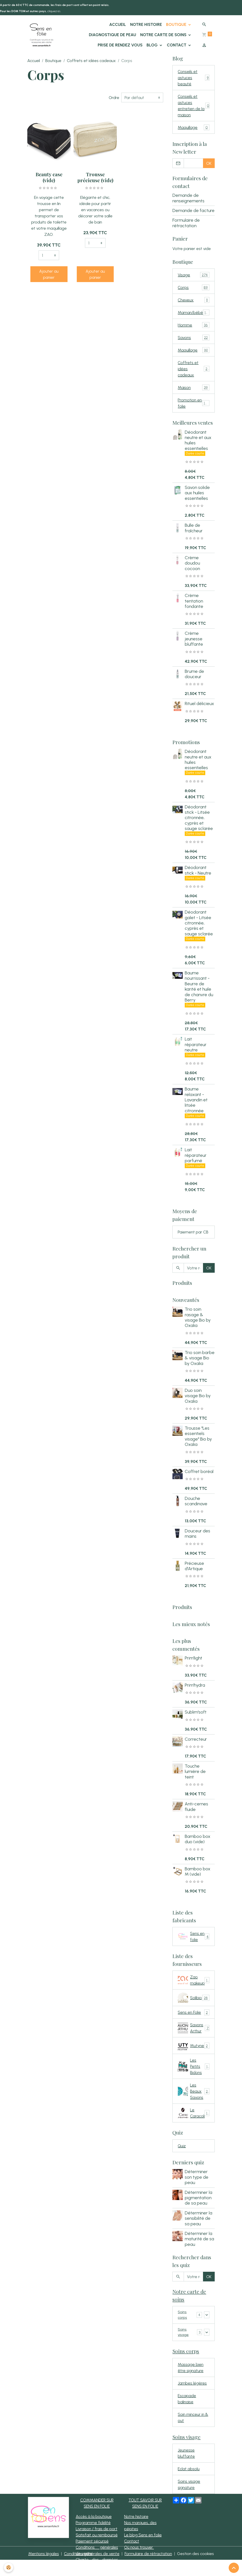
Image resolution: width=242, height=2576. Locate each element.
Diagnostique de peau (112, 34)
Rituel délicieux (199, 703)
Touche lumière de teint (195, 1771)
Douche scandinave (196, 1501)
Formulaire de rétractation (186, 222)
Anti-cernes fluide (196, 1806)
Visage (193, 275)
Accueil (117, 24)
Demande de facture (193, 210)
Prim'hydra (195, 1685)
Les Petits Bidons (193, 2066)
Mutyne (193, 2045)
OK (208, 163)
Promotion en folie (193, 403)
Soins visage (184, 2334)
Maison (193, 387)
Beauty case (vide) (49, 177)
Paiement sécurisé (92, 2543)
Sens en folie (193, 1936)
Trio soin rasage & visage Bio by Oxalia (198, 1317)
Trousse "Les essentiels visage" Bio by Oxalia (198, 1436)
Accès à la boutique (94, 2519)
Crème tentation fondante (194, 601)
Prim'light (193, 1658)
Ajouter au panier (48, 274)
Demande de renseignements (188, 197)
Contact (177, 45)
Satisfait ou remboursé (97, 2537)
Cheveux (193, 300)
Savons (193, 337)
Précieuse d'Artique (194, 1566)
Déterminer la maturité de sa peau (199, 2239)
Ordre (114, 97)
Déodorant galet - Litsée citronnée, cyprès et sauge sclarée (199, 923)
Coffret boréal (199, 1471)
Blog (153, 45)
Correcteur (196, 1739)
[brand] (41, 34)
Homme (193, 325)
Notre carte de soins (163, 34)
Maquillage (193, 127)
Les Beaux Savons (194, 2091)
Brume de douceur (194, 673)
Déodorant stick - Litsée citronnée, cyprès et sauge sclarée (199, 817)
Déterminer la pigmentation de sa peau (198, 2198)
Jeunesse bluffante (186, 2455)
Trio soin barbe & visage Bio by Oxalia (199, 1358)
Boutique (176, 24)
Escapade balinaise (187, 2401)
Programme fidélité (93, 2525)
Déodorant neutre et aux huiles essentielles (198, 440)
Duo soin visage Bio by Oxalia (198, 1396)
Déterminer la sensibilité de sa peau (198, 2218)
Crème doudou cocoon (192, 563)
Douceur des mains (197, 1533)
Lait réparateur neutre (195, 1044)
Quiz (182, 2145)
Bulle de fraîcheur (194, 527)
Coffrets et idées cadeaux (91, 60)
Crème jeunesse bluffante (194, 638)
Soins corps (183, 2315)
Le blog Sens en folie (143, 2537)
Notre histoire (146, 24)
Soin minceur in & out (193, 2420)
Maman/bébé (193, 312)
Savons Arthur (193, 2027)
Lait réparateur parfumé (195, 1155)
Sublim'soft (195, 1712)
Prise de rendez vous (120, 45)
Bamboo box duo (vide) (197, 1839)
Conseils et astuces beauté (193, 77)
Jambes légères (192, 2385)
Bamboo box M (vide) (197, 1871)
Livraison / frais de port (96, 2531)
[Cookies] (8, 2567)
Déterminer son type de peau (196, 2177)
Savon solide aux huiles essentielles (197, 493)
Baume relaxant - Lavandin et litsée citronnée (196, 1099)
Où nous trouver (139, 2549)
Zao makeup (194, 1980)
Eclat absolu (189, 2471)
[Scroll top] (234, 2568)
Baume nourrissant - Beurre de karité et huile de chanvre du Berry (199, 986)
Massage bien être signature (190, 2370)
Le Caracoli (193, 2112)
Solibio (193, 1998)
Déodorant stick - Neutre (198, 870)
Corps (193, 287)
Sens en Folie (193, 2012)
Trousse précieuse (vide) (95, 177)
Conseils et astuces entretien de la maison (193, 105)
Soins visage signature (189, 2487)
